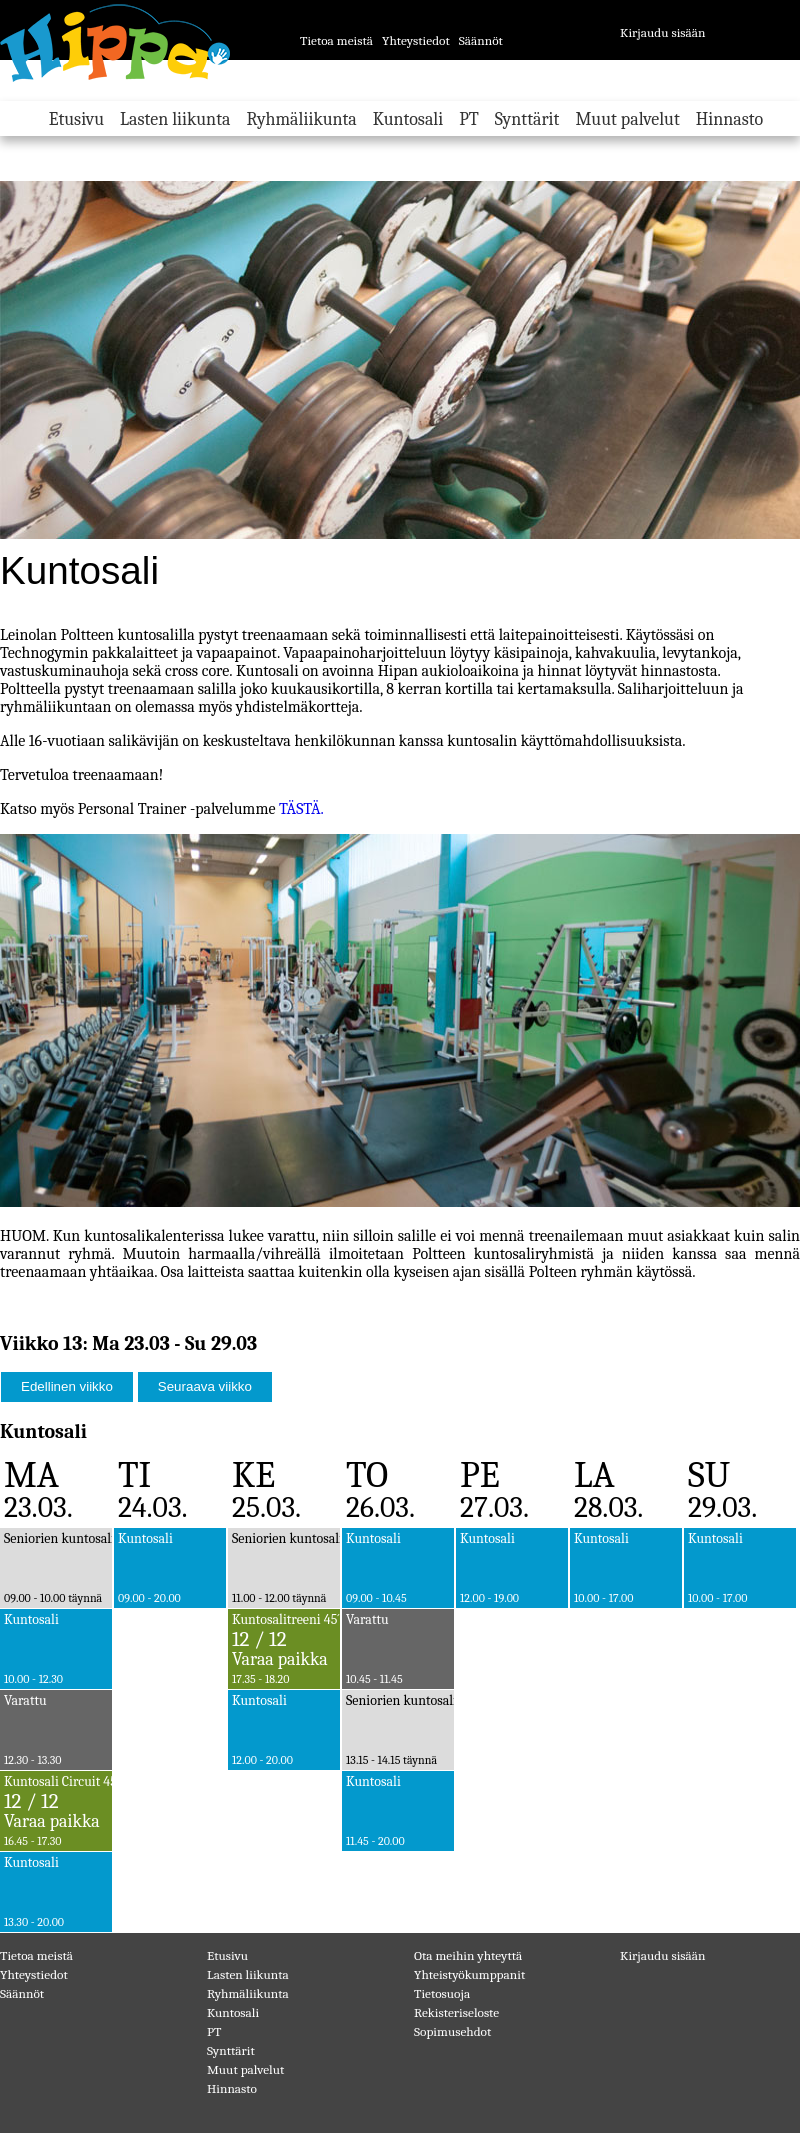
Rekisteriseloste (456, 2012)
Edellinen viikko (67, 1386)
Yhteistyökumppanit (469, 1974)
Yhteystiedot (416, 40)
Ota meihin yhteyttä (468, 1955)
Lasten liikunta (175, 119)
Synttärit (527, 119)
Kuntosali (408, 119)
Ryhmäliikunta (301, 119)
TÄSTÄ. (299, 809)
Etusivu (76, 119)
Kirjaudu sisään (663, 32)
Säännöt (481, 40)
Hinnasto (729, 119)
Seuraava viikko (205, 1386)
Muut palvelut (627, 119)
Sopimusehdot (452, 2031)
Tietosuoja (442, 1993)
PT (469, 119)
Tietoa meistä (336, 40)
